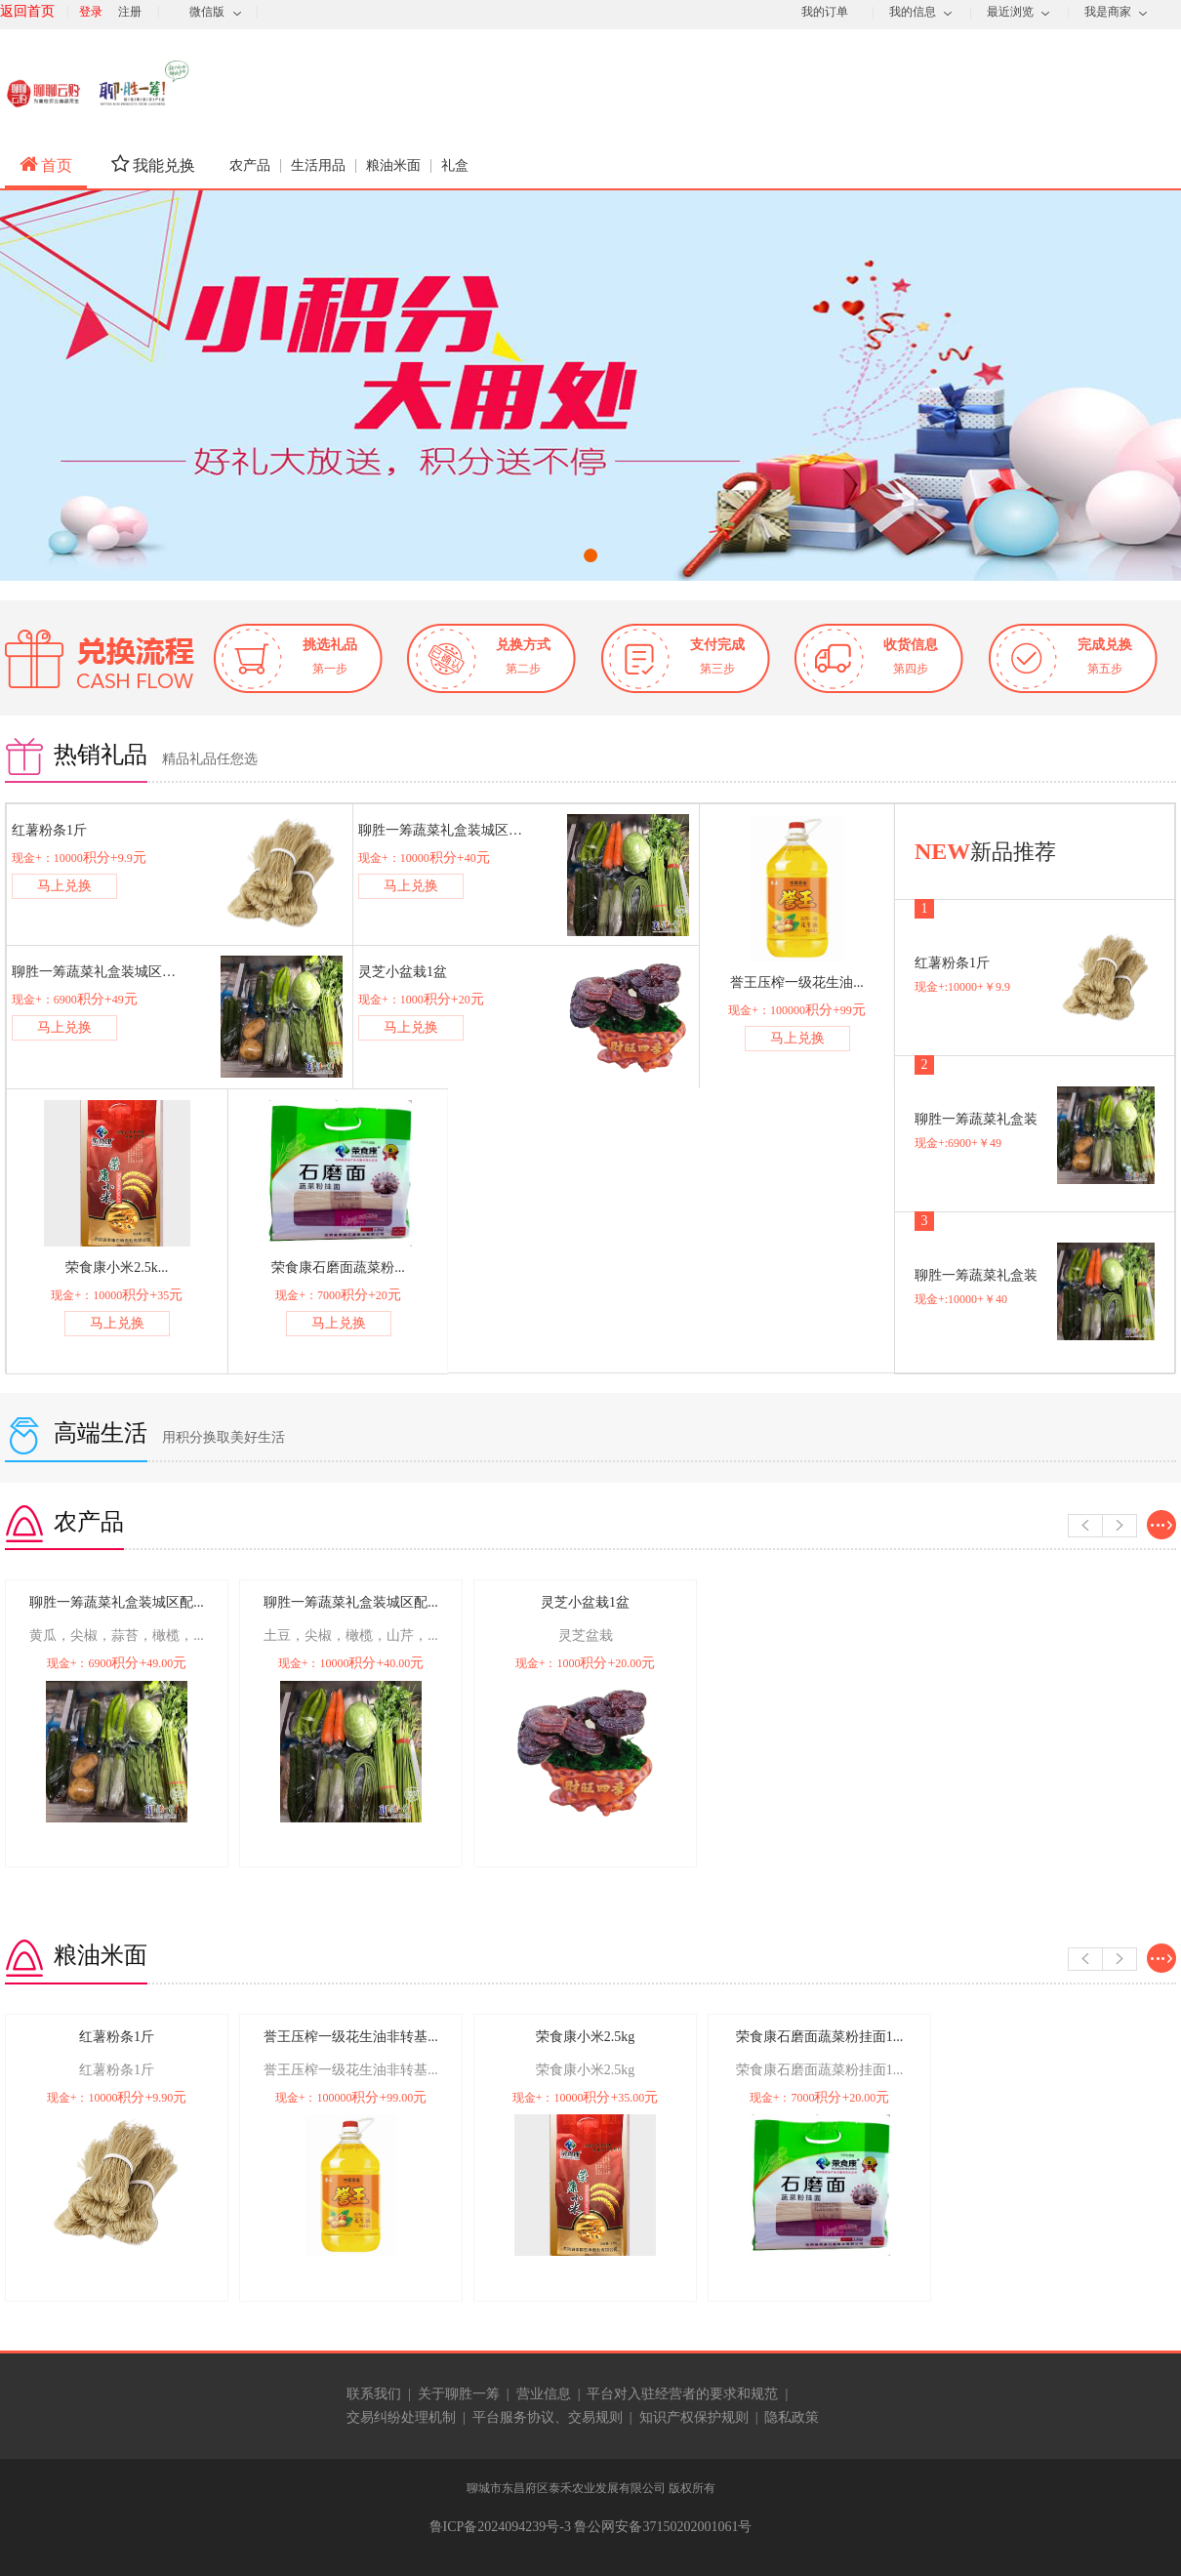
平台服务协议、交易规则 (547, 2417)
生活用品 (318, 166)
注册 (130, 12)
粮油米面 (393, 166)
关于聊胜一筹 (459, 2394)
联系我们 (373, 2394)
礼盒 (454, 166)
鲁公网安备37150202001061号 (663, 2526)
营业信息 (543, 2394)
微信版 (206, 12)
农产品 (249, 166)
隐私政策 (791, 2417)
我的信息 (912, 12)
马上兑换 (64, 886)
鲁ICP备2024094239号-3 (502, 2526)
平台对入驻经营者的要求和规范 (682, 2394)
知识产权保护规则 (694, 2417)
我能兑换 (153, 164)
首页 (46, 164)
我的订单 (824, 12)
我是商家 (1107, 12)
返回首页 (27, 11)
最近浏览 (1010, 12)
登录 (90, 12)
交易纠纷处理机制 (401, 2417)
